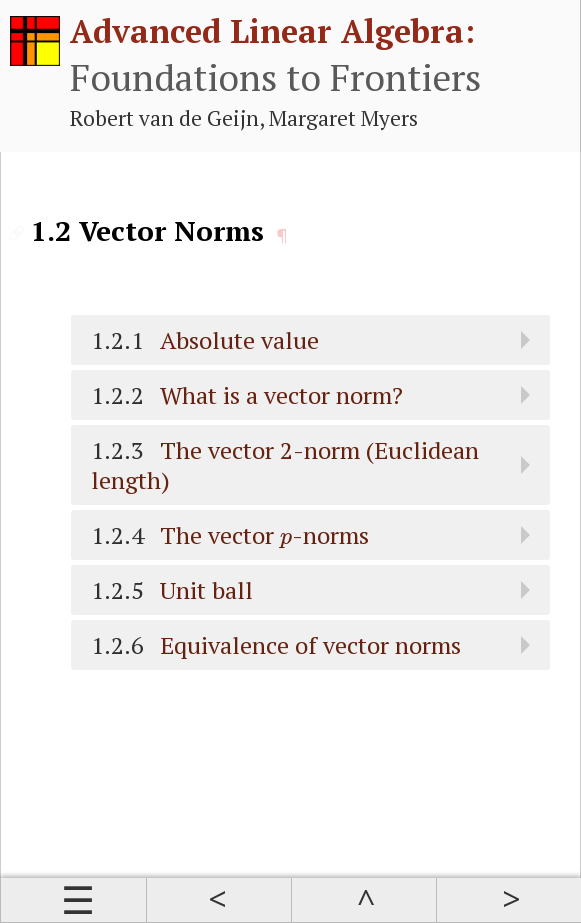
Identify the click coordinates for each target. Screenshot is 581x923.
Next (508, 900)
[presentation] (286, 541)
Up (363, 900)
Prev (218, 900)
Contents (73, 900)
